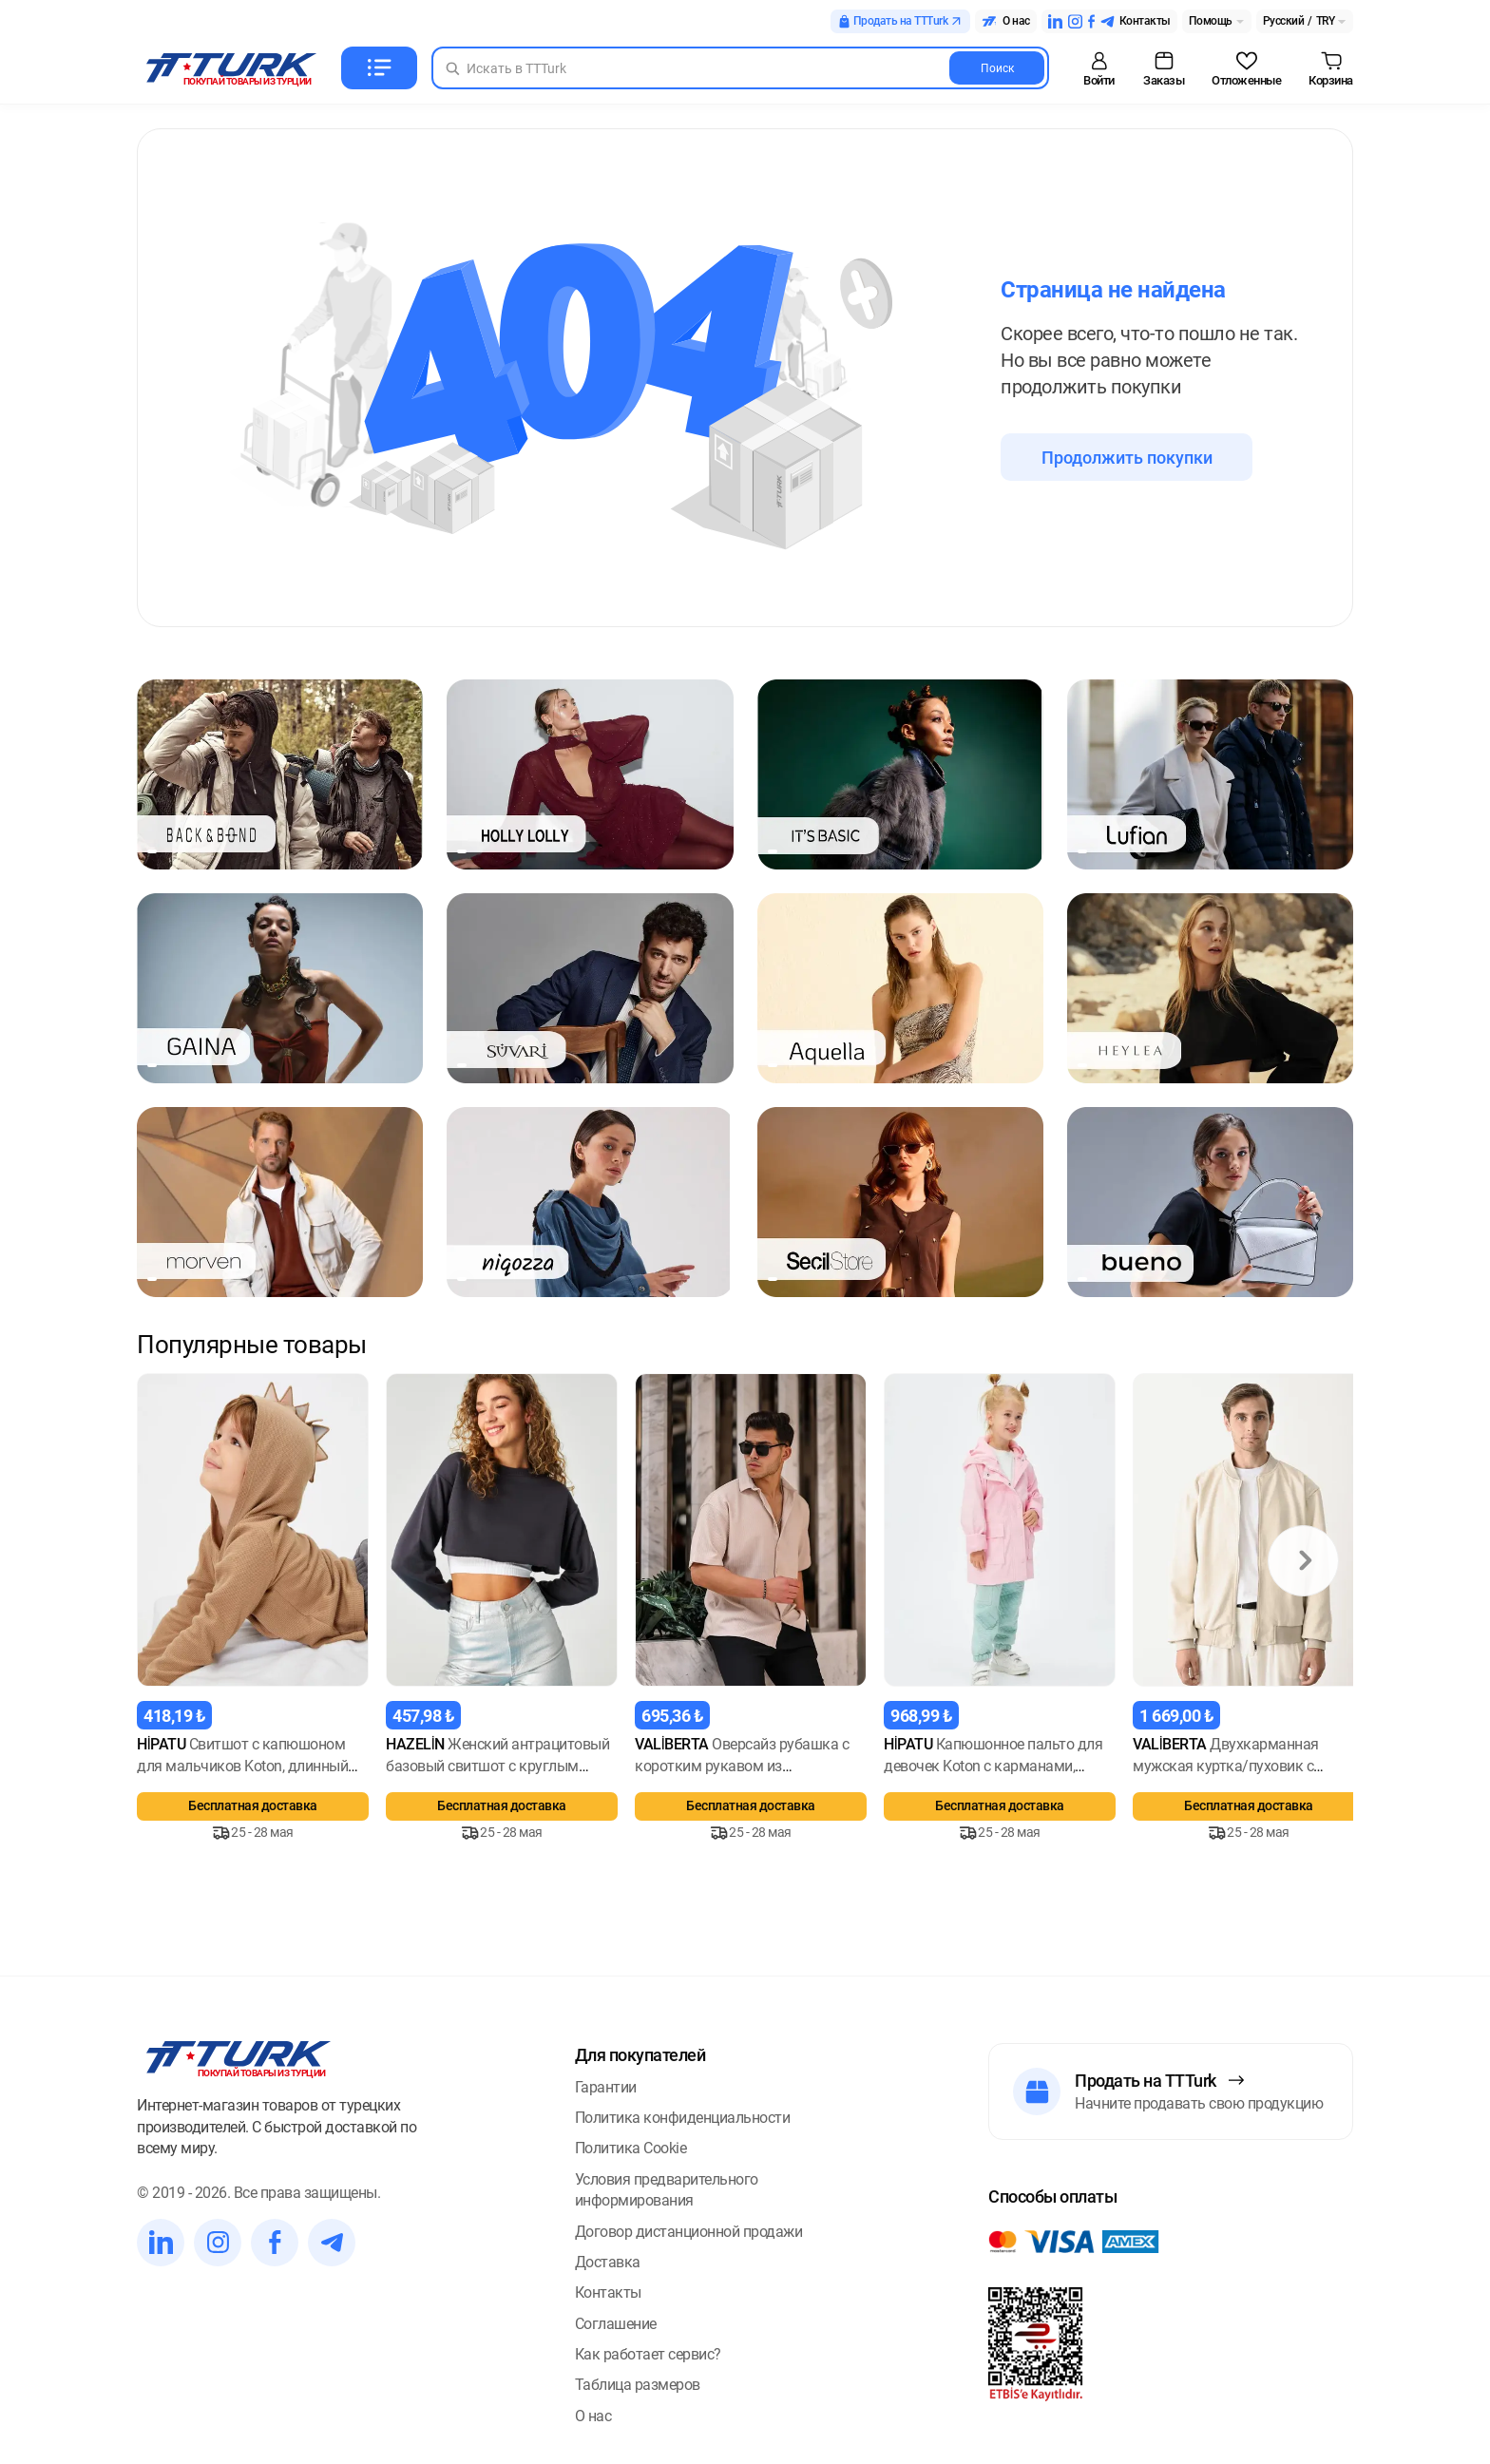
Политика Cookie (631, 2148)
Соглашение (616, 2324)
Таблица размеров (637, 2385)
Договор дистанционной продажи (689, 2232)
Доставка (607, 2262)
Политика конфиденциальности (683, 2118)
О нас (593, 2416)
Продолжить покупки (1127, 458)
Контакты (608, 2292)
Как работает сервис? (648, 2354)
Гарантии (606, 2087)
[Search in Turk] (740, 68)
